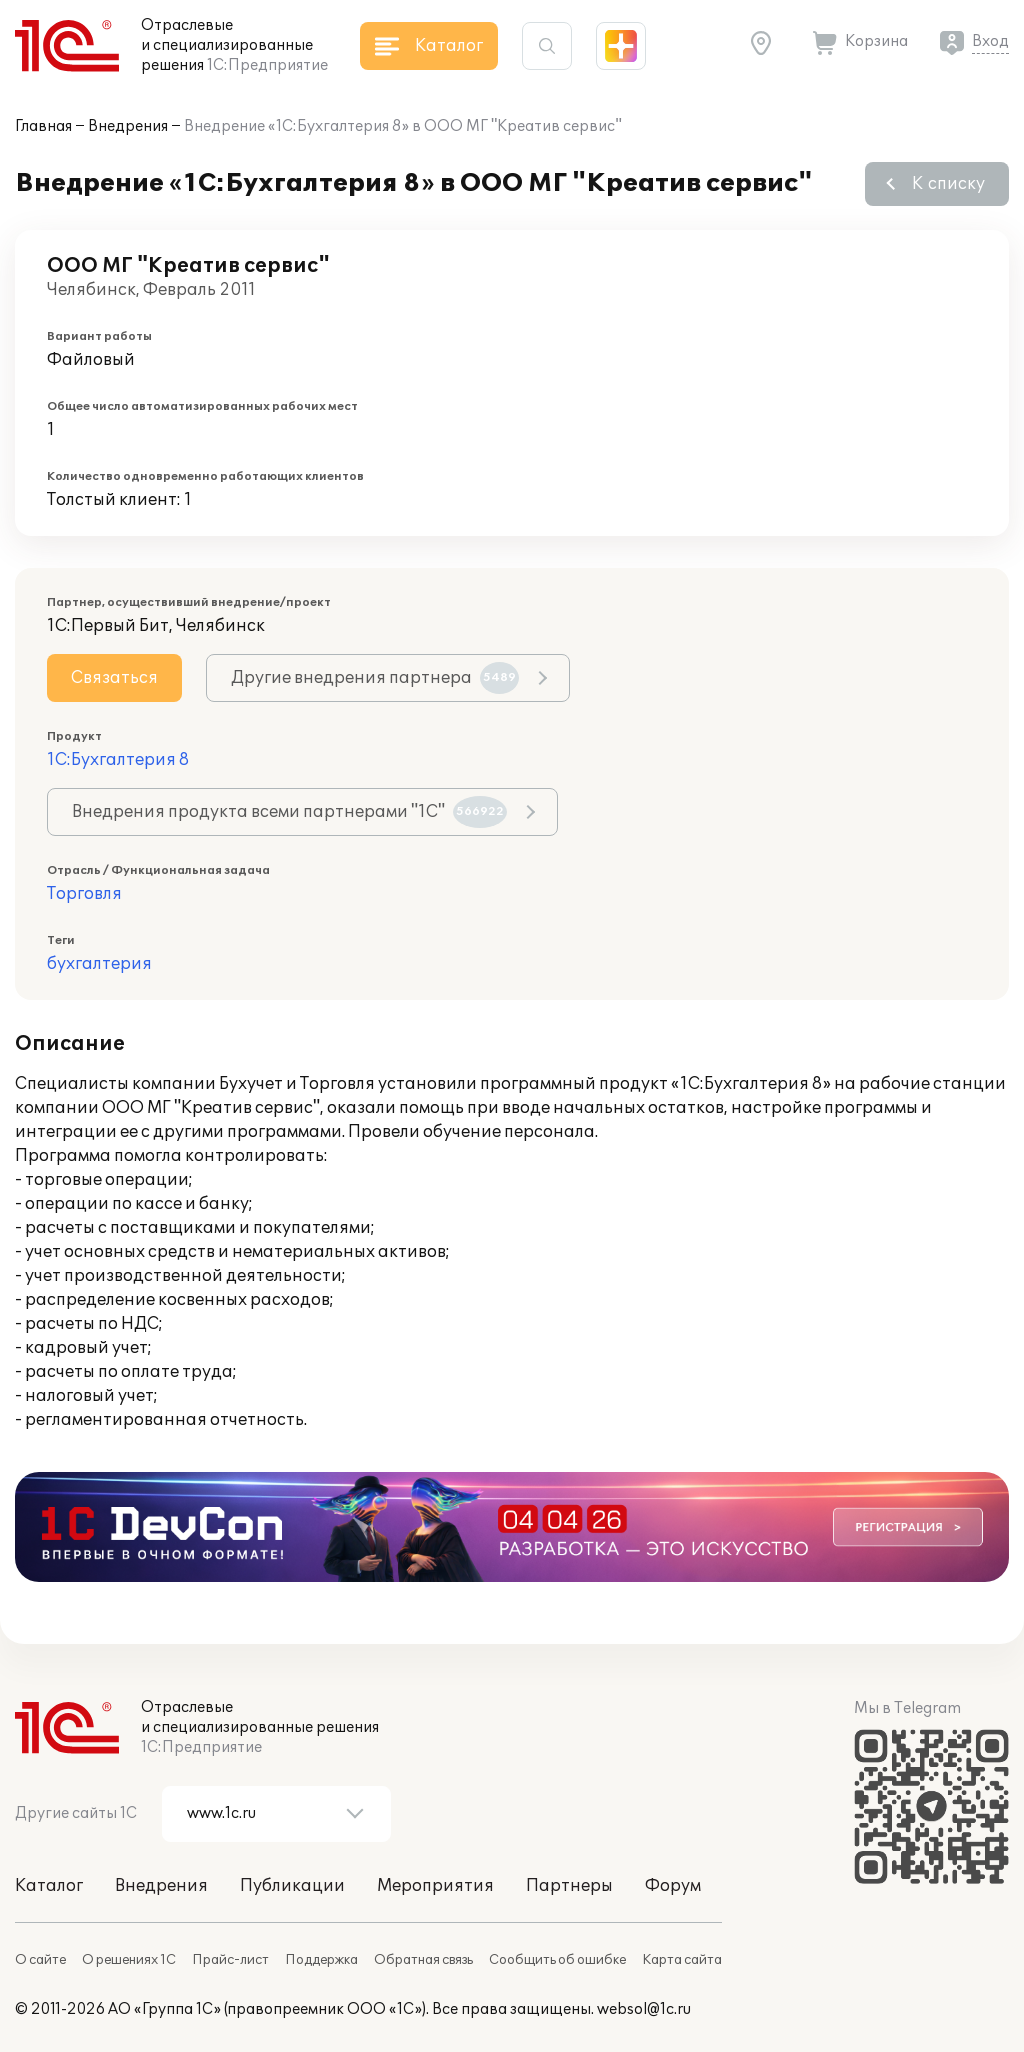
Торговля (84, 894)
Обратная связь (423, 1960)
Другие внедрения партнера (375, 678)
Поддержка (321, 1960)
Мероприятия (435, 1886)
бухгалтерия (99, 964)
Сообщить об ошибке (557, 1960)
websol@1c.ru (644, 2009)
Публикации (292, 1886)
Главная (43, 126)
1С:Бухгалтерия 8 (118, 760)
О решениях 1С (129, 1960)
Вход (990, 41)
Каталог (49, 1886)
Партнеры (569, 1886)
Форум (673, 1886)
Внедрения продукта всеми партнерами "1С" (289, 812)
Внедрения (128, 126)
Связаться (114, 678)
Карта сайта (682, 1960)
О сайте (40, 1960)
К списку (948, 184)
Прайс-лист (230, 1960)
